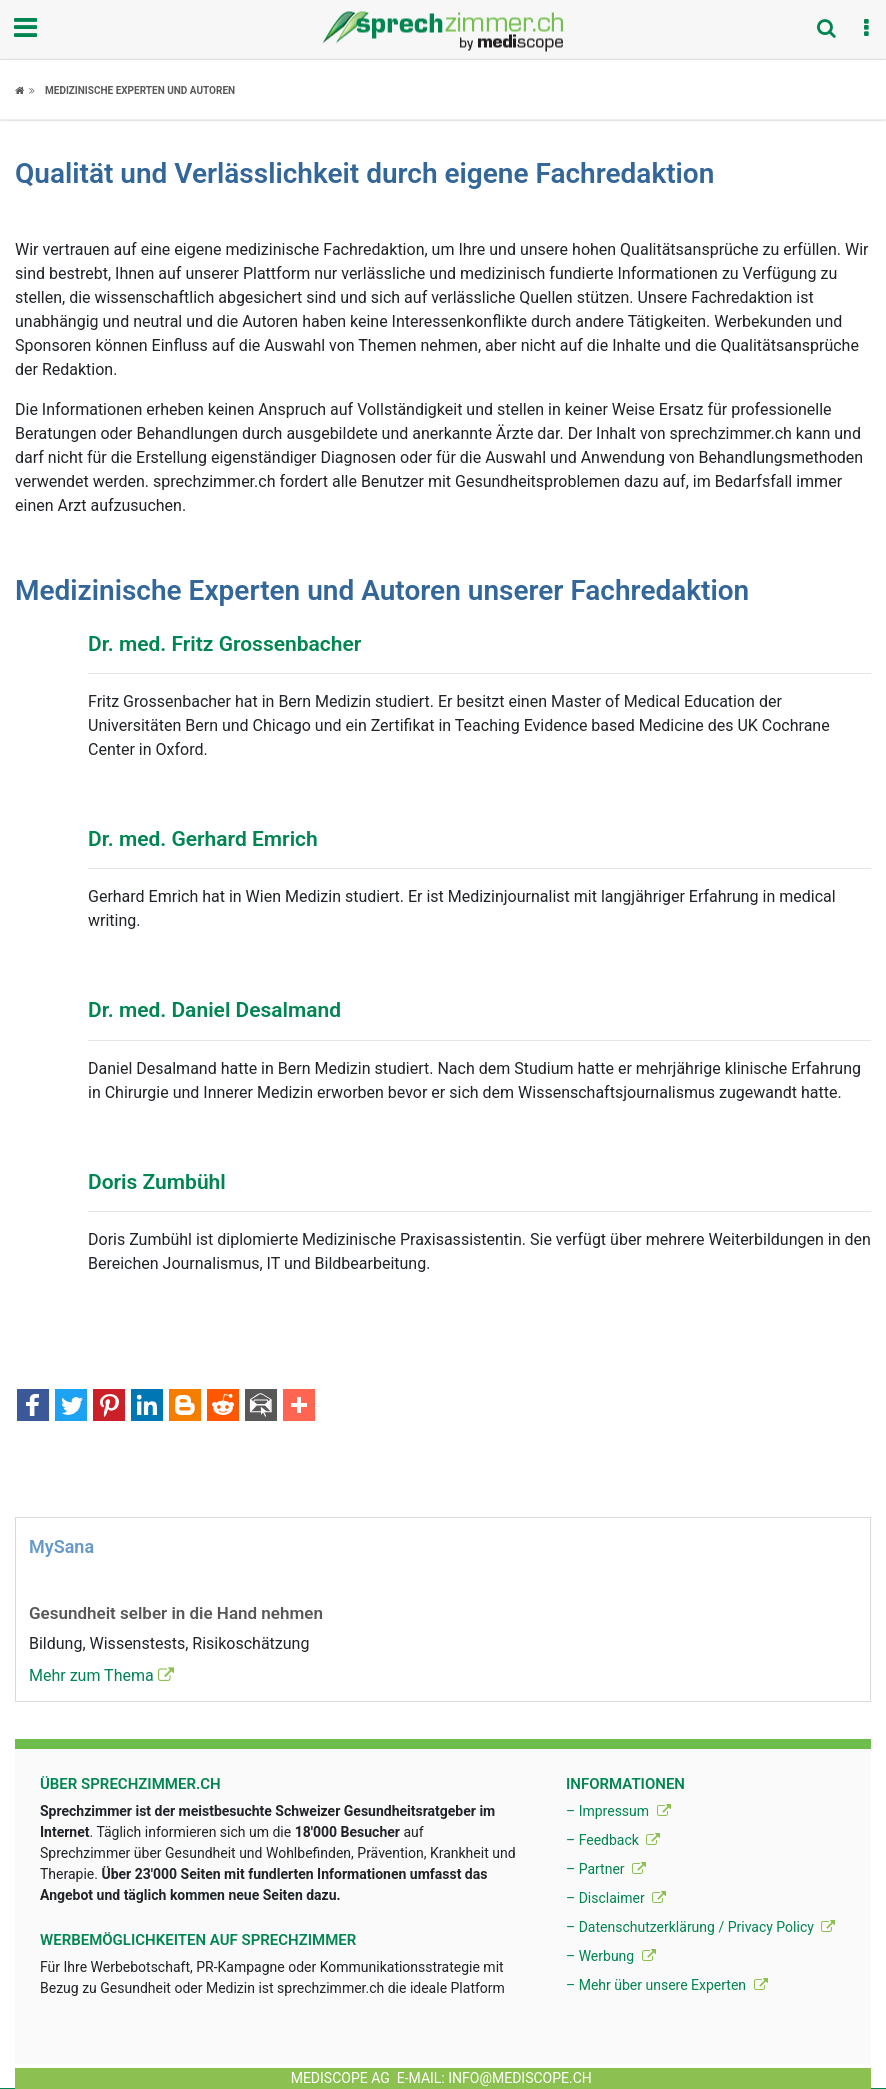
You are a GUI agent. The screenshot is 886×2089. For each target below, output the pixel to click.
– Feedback (613, 1840)
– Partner (606, 1869)
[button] (866, 29)
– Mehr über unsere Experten (667, 1985)
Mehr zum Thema (101, 1675)
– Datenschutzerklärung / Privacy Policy (700, 1927)
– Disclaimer (616, 1898)
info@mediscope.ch (520, 2078)
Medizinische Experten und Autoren (140, 90)
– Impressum (618, 1811)
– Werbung (611, 1956)
